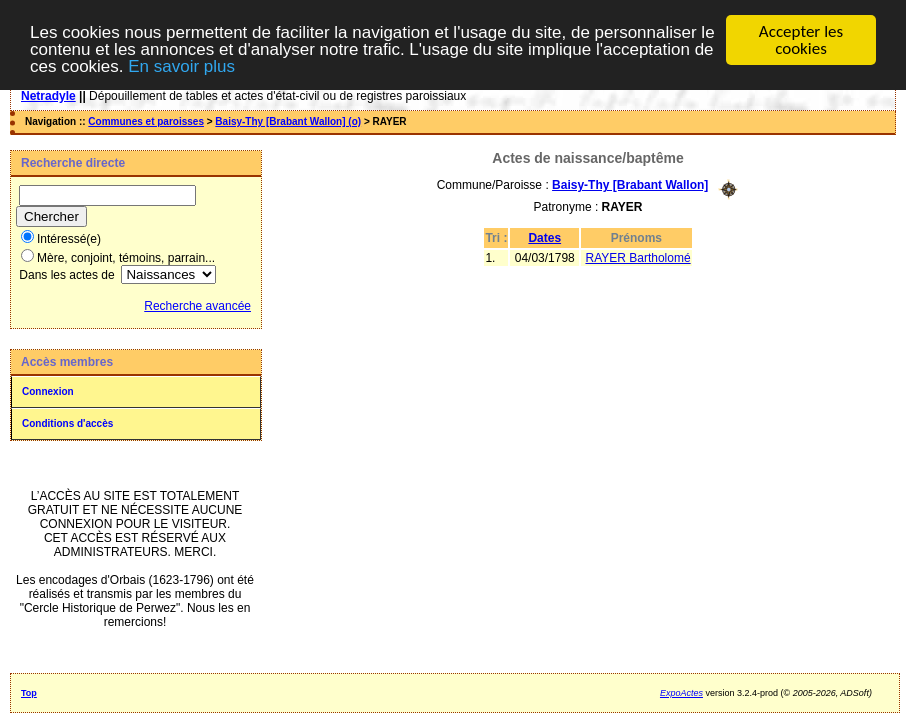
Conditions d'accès (67, 423)
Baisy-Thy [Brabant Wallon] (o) (288, 121)
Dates (544, 237)
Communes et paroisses (146, 121)
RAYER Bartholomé (637, 257)
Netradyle (48, 96)
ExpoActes (681, 693)
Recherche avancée (197, 306)
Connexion (48, 391)
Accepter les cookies (801, 40)
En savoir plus (181, 65)
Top (29, 693)
